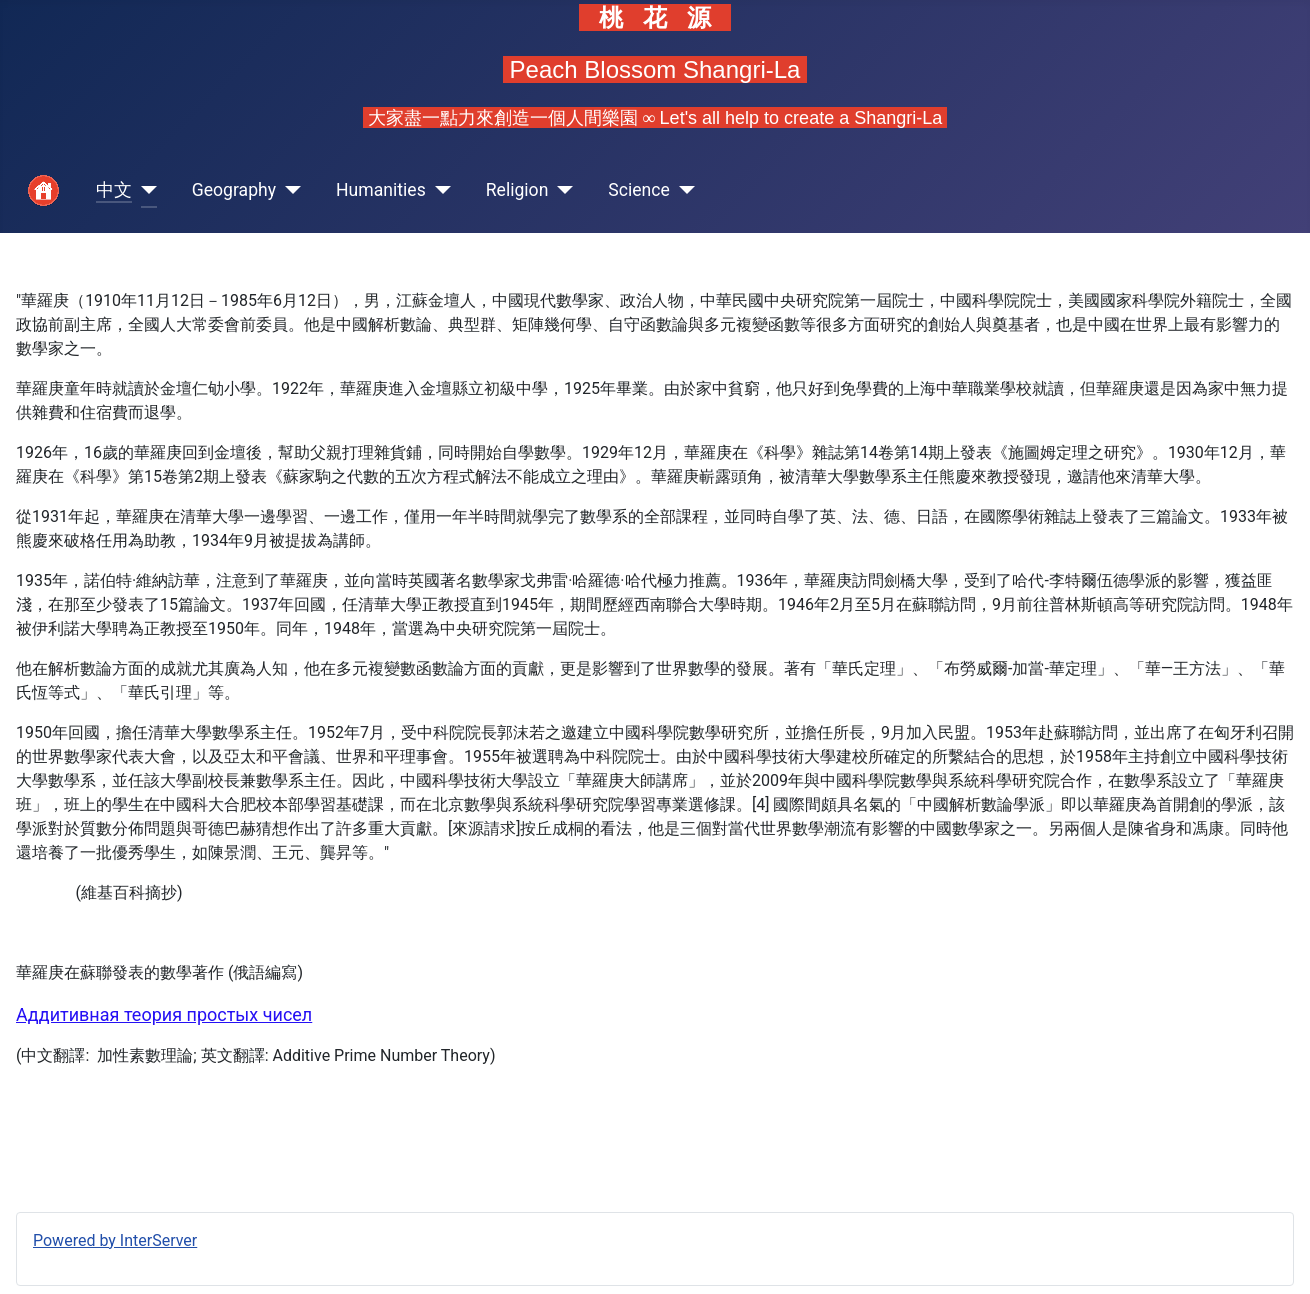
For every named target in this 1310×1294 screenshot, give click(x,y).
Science (639, 190)
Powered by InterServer (115, 1240)
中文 (114, 190)
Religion (517, 190)
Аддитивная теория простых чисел (164, 1014)
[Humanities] (438, 190)
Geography (234, 190)
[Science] (682, 190)
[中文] (144, 190)
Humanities (381, 190)
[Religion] (560, 190)
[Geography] (288, 190)
